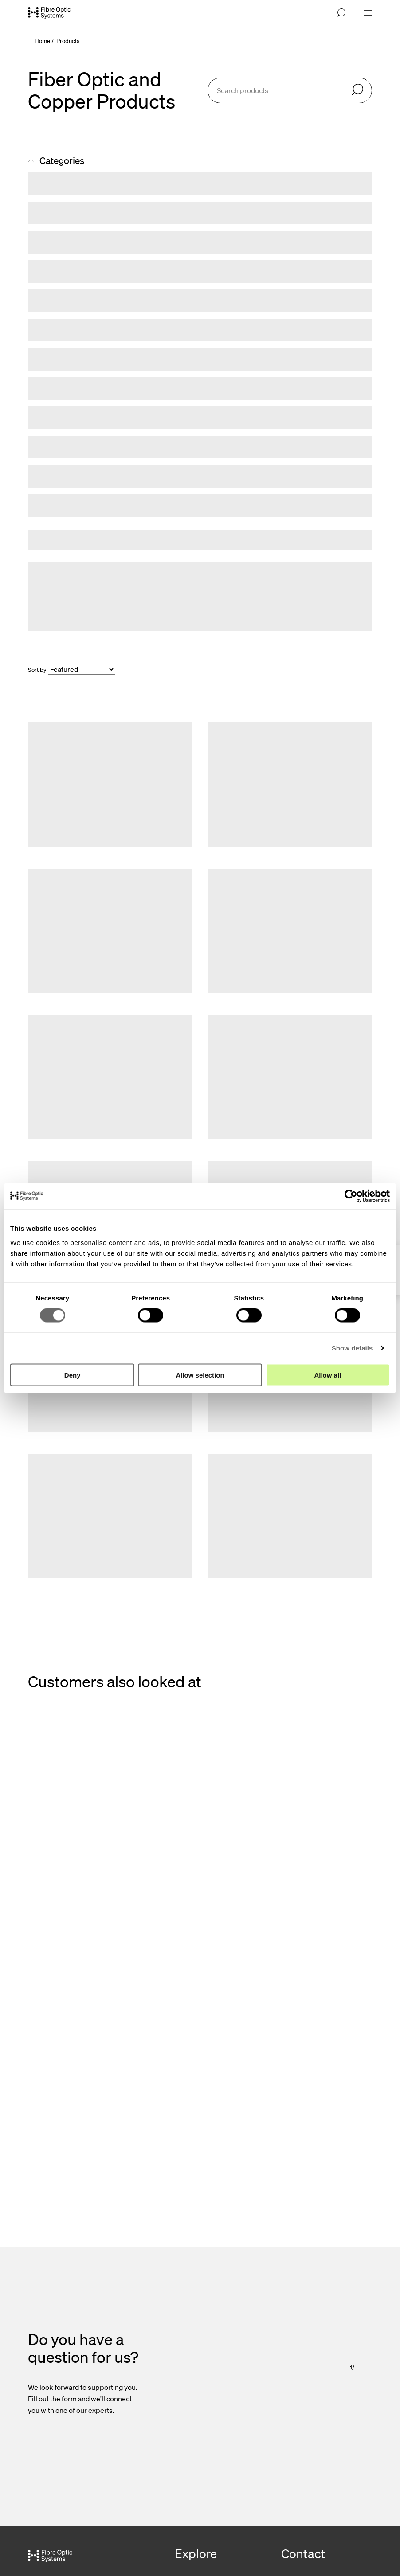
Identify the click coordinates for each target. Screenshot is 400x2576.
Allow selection (200, 1374)
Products (67, 41)
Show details (352, 1348)
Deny (72, 1374)
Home (42, 41)
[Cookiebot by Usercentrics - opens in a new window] (351, 1196)
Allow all (327, 1374)
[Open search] (341, 13)
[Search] (357, 90)
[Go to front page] (49, 13)
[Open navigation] (368, 13)
